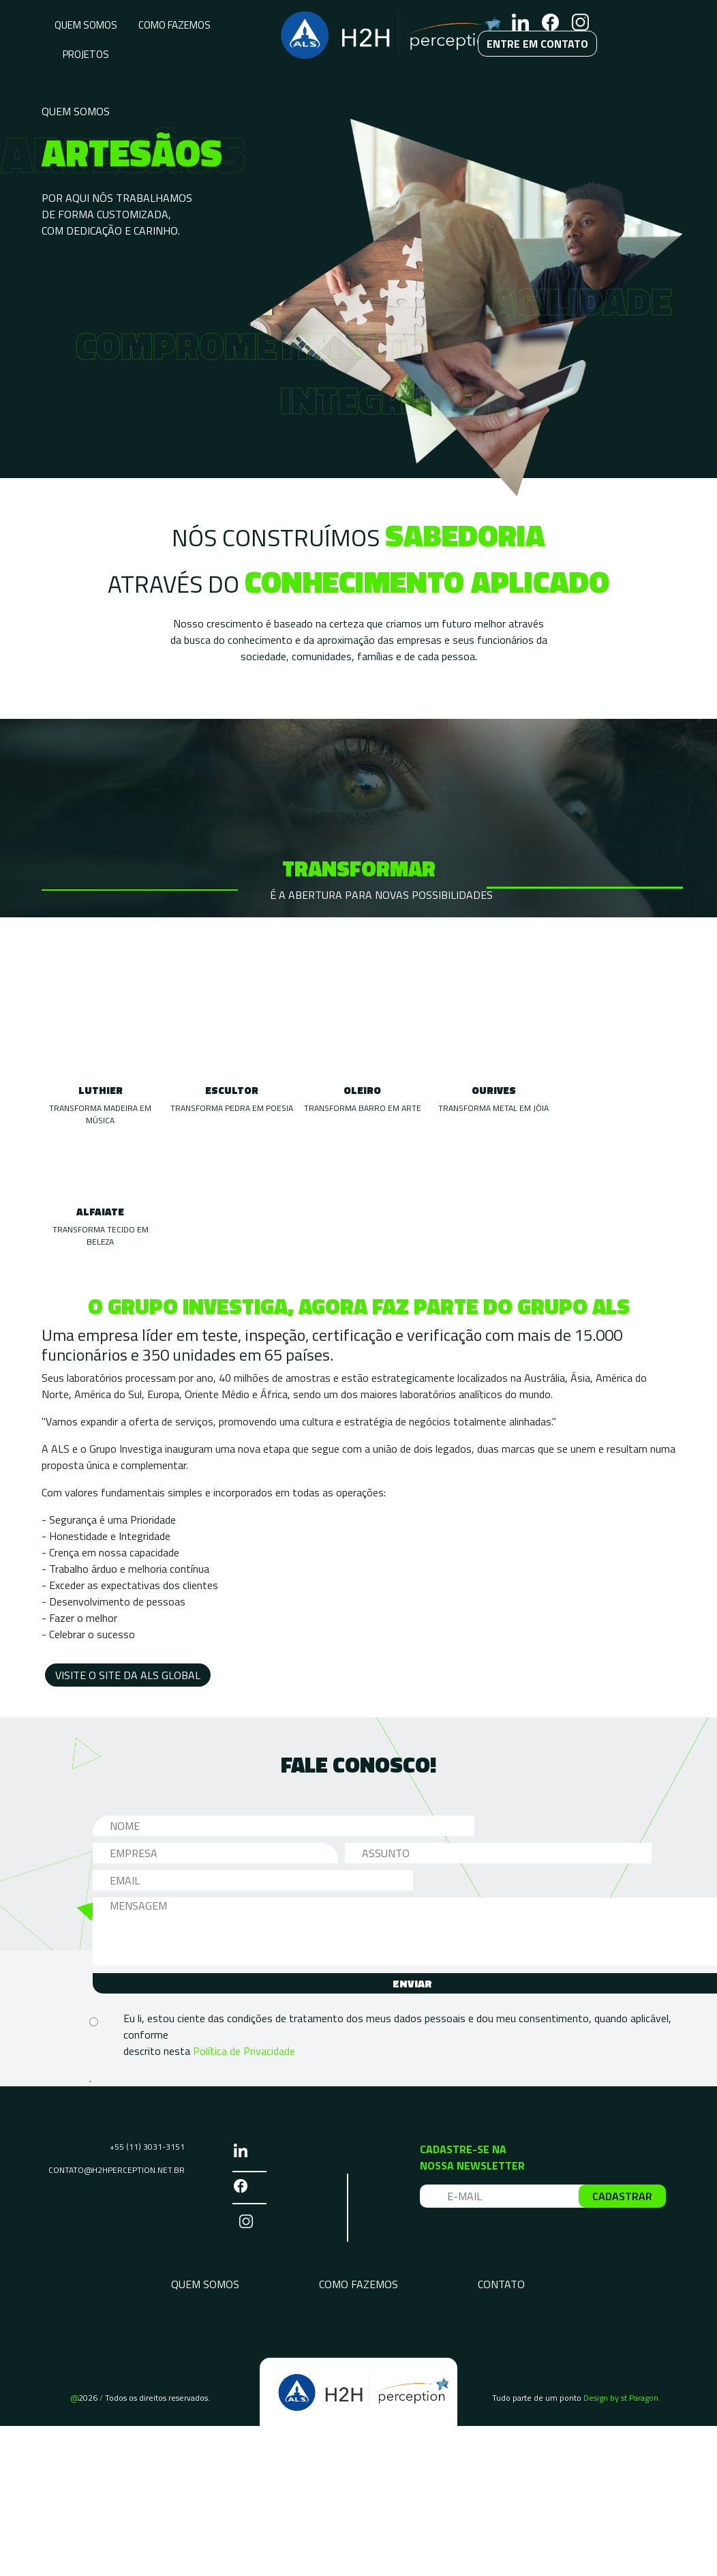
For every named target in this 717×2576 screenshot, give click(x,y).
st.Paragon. (640, 2397)
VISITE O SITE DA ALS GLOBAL (127, 1675)
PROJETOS (86, 54)
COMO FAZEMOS (174, 25)
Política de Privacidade (244, 2051)
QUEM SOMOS (86, 25)
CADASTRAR (622, 2196)
